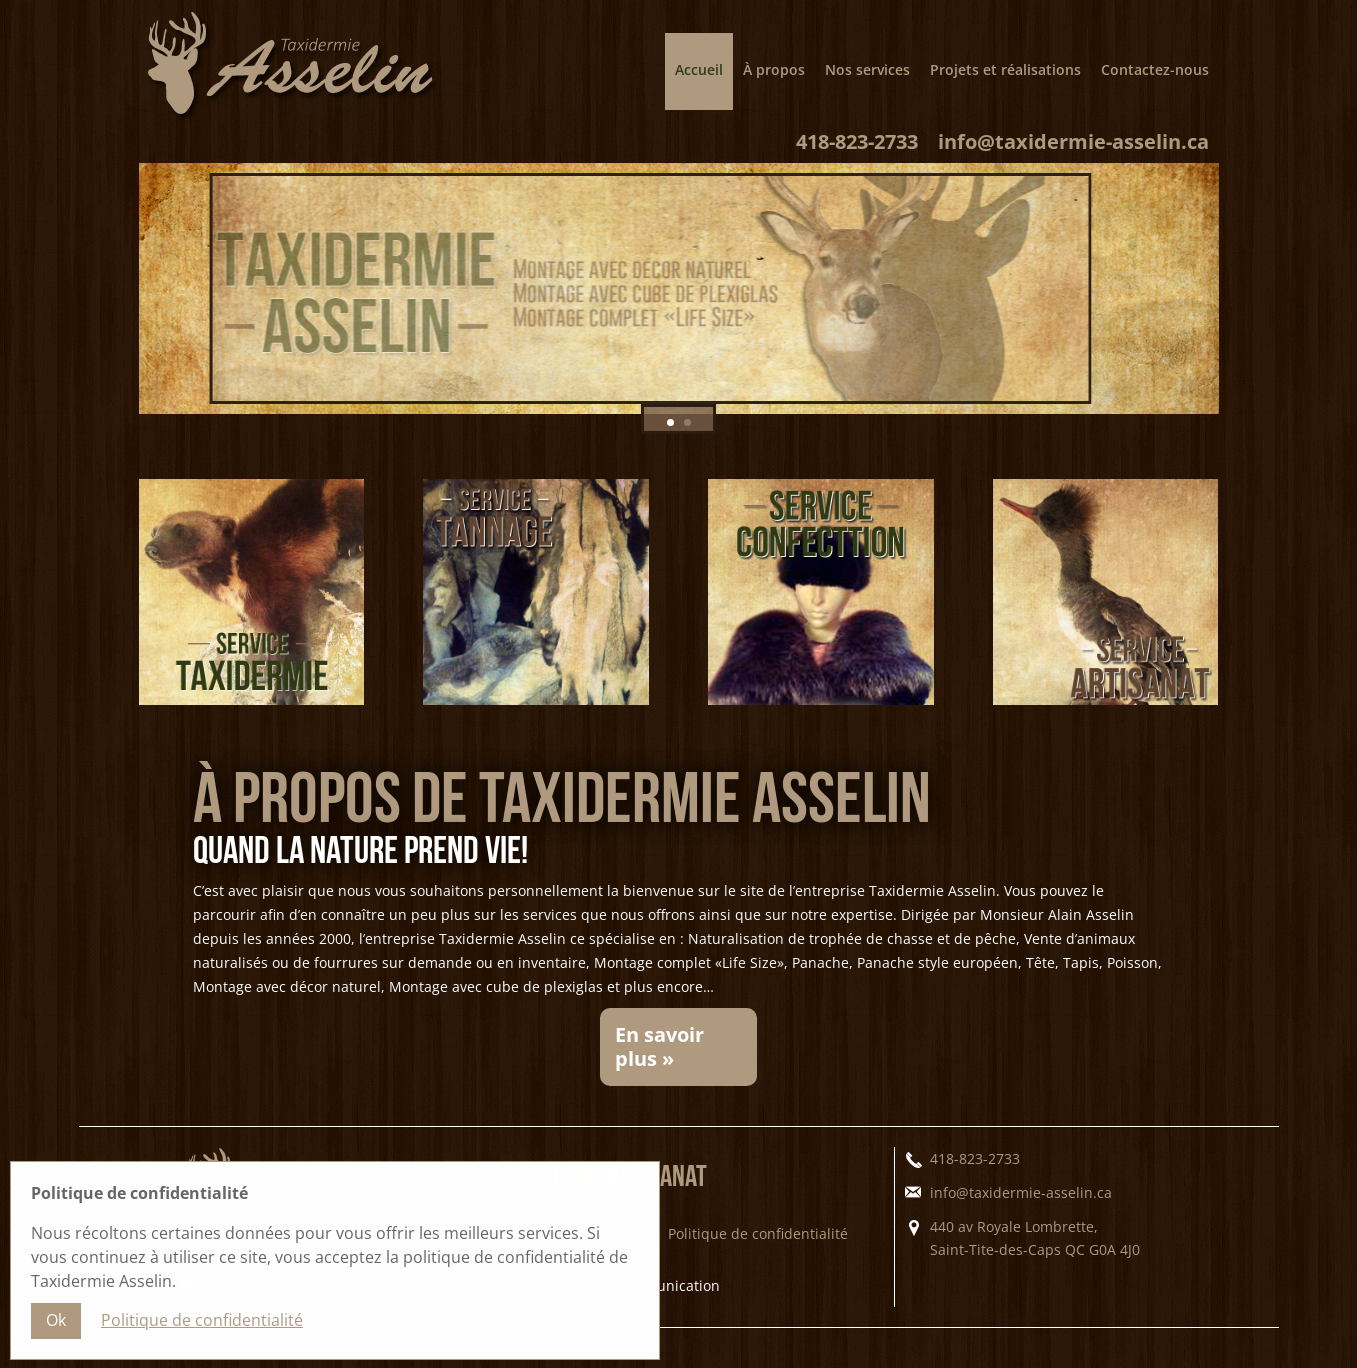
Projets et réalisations (1005, 69)
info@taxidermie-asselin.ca (1073, 161)
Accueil (699, 69)
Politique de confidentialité (758, 1253)
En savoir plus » (659, 1066)
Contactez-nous (1155, 69)
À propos (774, 69)
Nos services (867, 69)
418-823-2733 (857, 161)
